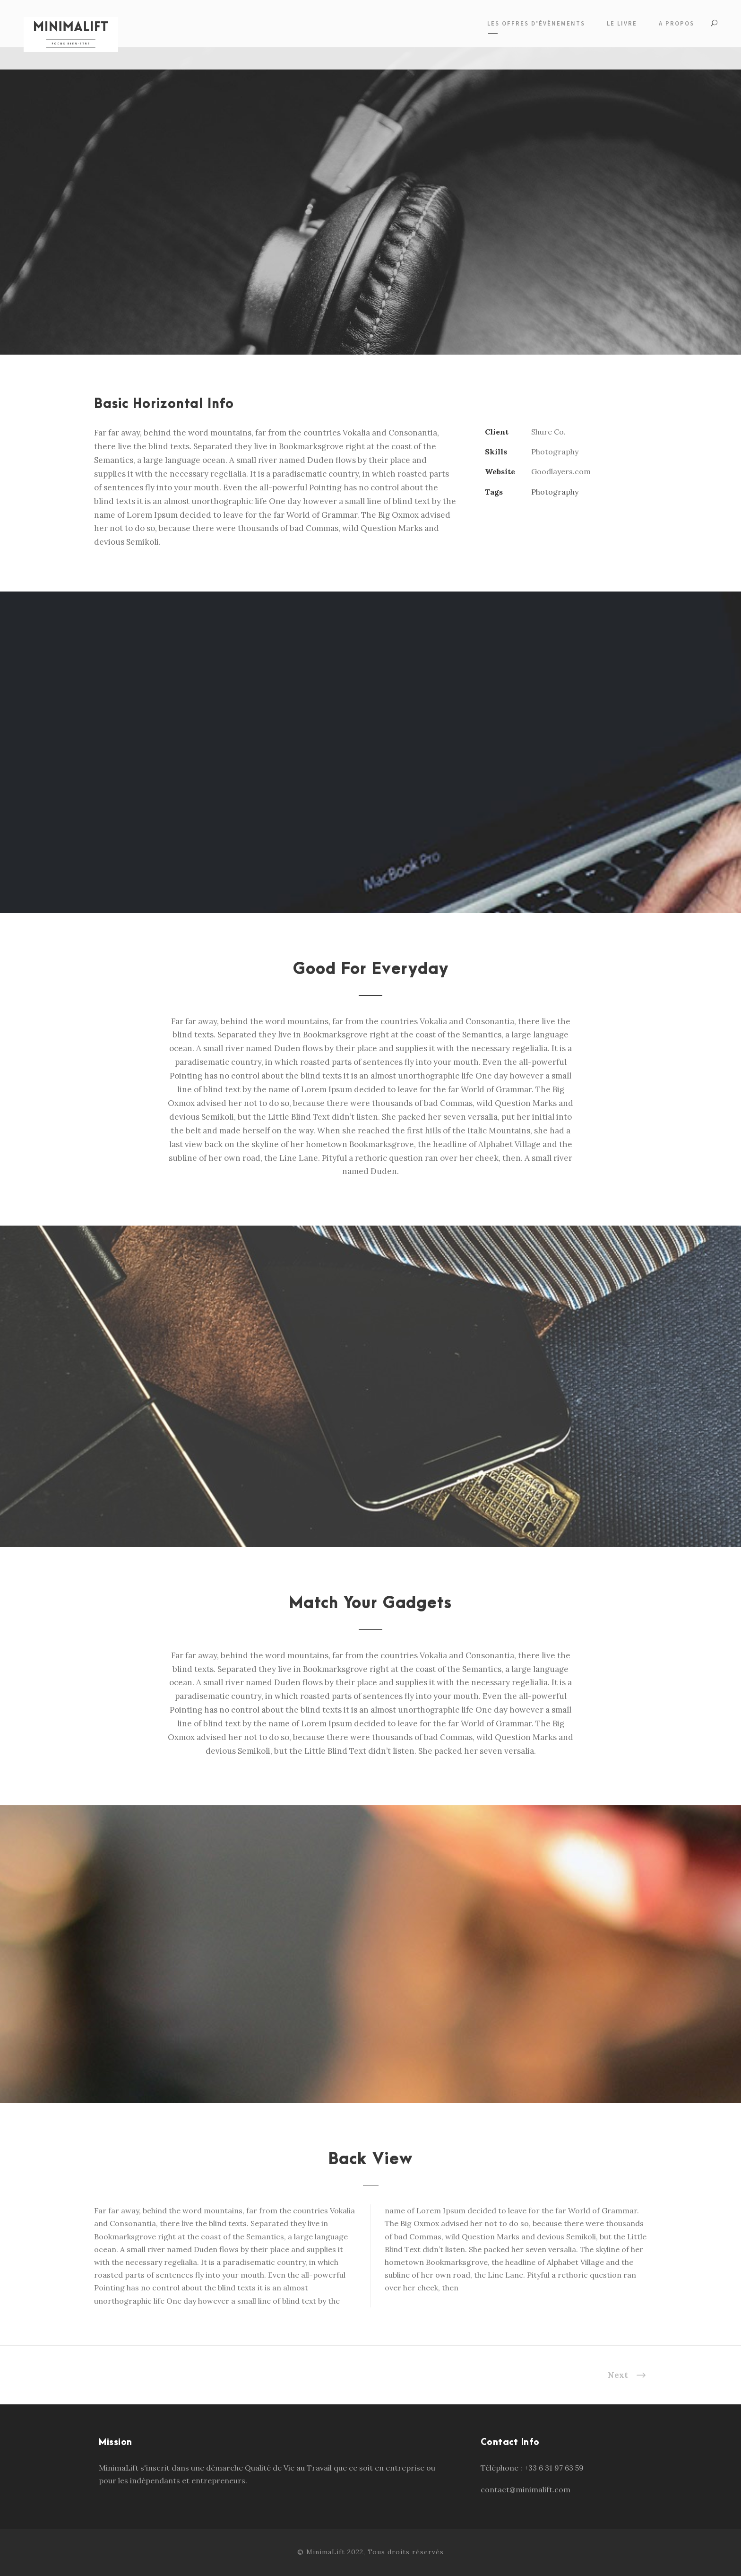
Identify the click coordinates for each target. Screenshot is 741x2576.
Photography (554, 491)
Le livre (622, 23)
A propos (676, 23)
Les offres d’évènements (536, 23)
